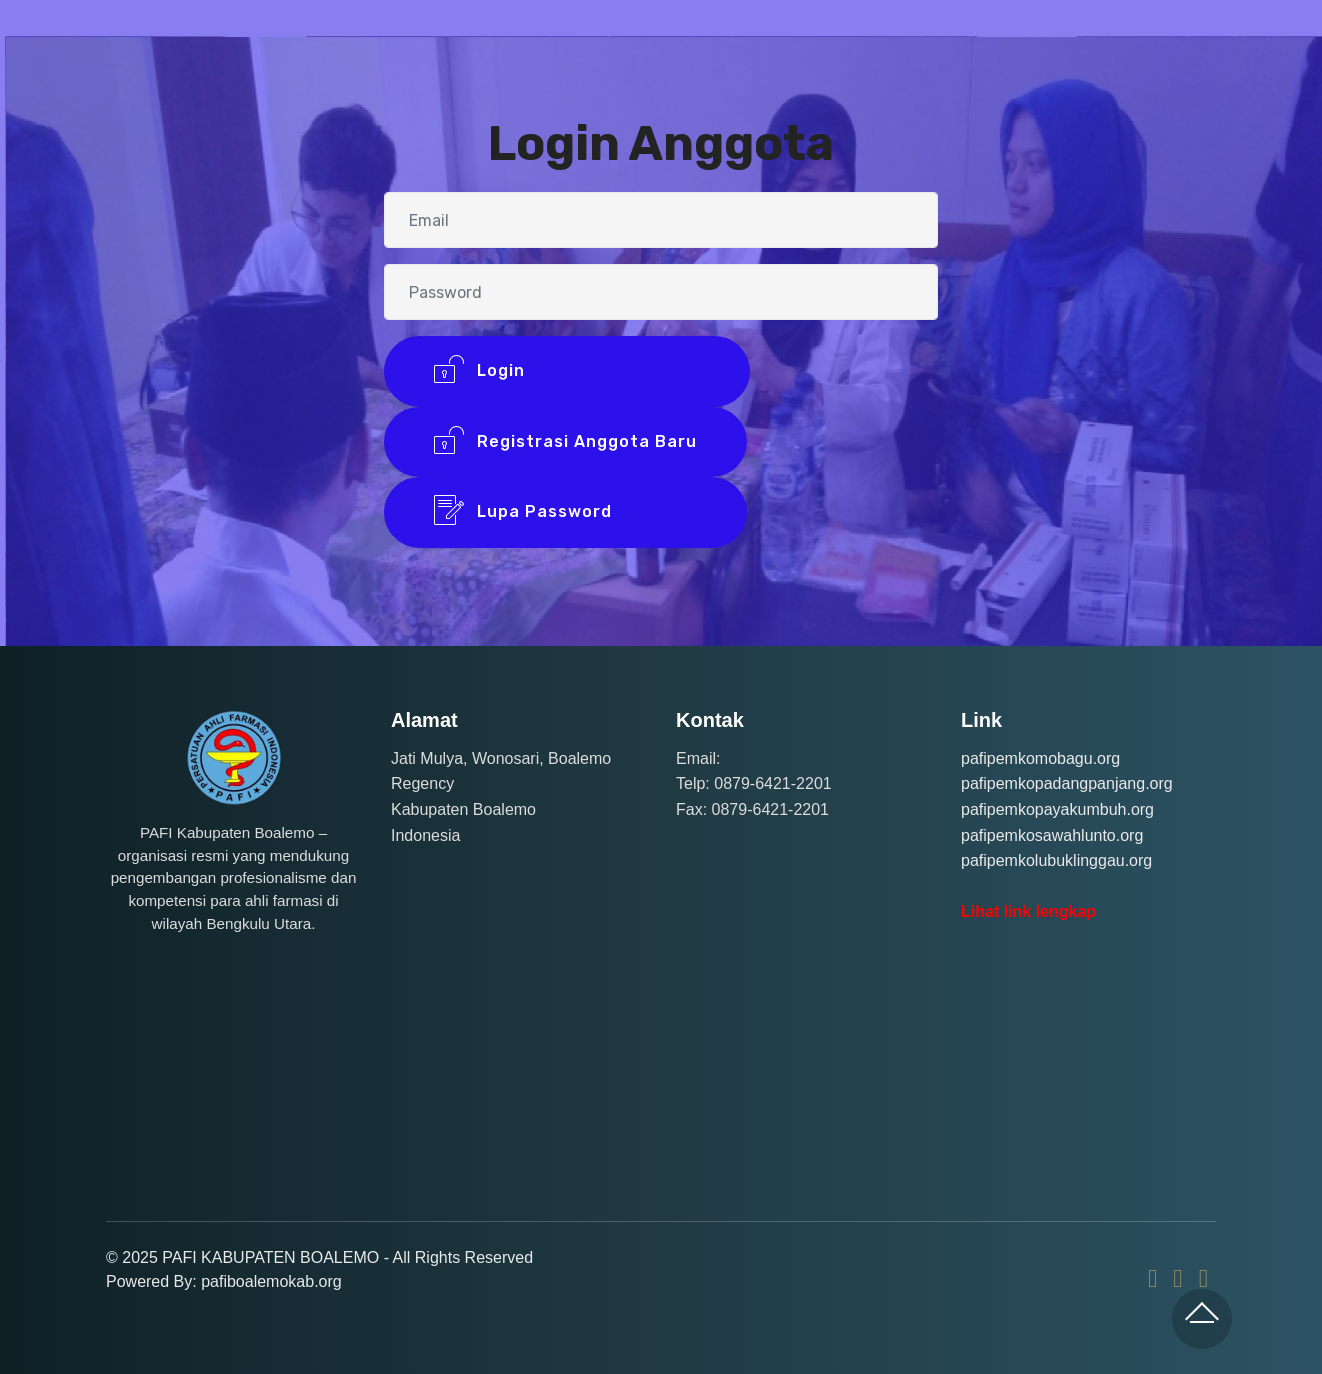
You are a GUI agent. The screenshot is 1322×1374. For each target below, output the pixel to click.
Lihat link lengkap (1028, 911)
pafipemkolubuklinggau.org (1056, 860)
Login (567, 371)
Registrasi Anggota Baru (565, 442)
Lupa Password (565, 512)
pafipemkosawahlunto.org (1052, 835)
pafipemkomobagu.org (1040, 758)
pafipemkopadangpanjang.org (1067, 783)
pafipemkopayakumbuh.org (1057, 809)
